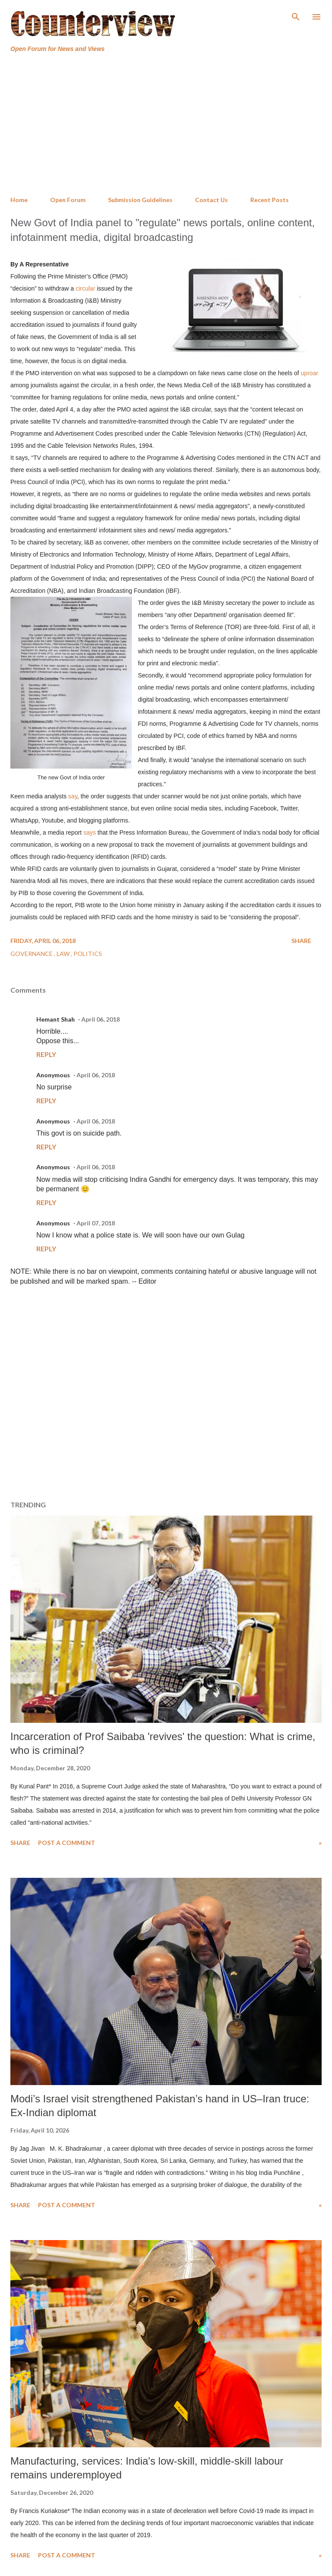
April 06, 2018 (100, 1019)
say (72, 796)
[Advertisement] (166, 124)
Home (19, 199)
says (89, 832)
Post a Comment (66, 1842)
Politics (87, 953)
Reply (46, 1054)
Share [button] (301, 940)
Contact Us (211, 199)
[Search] (295, 15)
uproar (309, 373)
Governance (32, 953)
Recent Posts (269, 199)
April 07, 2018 (96, 1223)
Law (64, 953)
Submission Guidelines (140, 199)
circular (85, 288)
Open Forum (68, 199)
